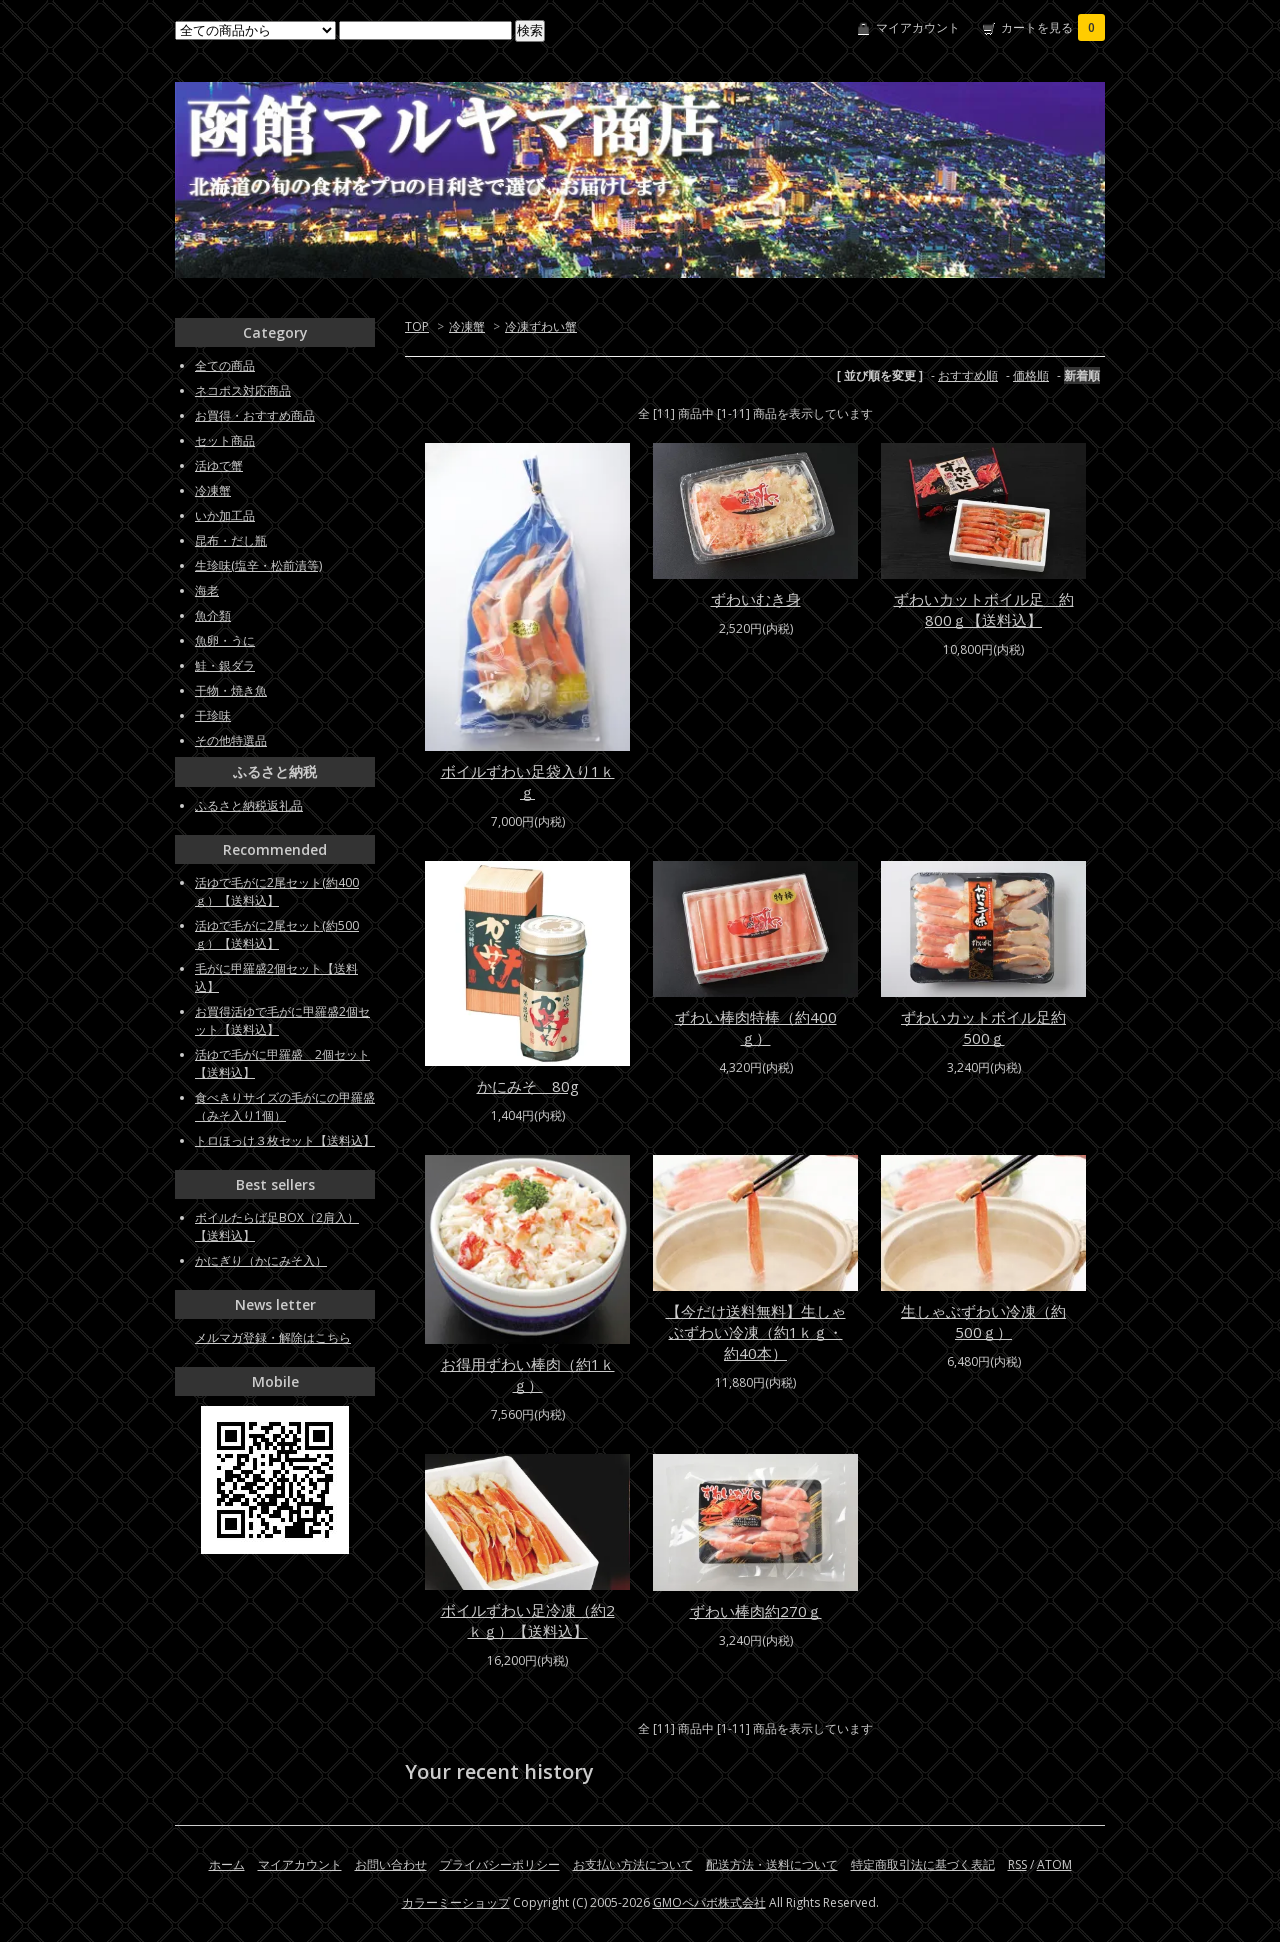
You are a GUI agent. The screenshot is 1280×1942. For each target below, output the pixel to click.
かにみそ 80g (528, 1086)
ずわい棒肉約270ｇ (756, 1611)
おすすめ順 (968, 375)
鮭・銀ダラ (225, 665)
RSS (1017, 1864)
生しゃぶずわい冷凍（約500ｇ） (983, 1321)
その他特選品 (231, 740)
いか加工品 (225, 515)
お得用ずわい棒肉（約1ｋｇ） (528, 1374)
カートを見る (1053, 27)
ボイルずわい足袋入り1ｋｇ (528, 781)
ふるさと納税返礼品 (249, 805)
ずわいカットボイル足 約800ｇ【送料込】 (984, 609)
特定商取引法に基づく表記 (923, 1864)
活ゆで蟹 (219, 465)
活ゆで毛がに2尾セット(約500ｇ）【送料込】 (277, 934)
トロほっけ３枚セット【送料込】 (285, 1140)
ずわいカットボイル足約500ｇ (983, 1027)
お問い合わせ (391, 1864)
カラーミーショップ (456, 1902)
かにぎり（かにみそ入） (261, 1260)
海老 (207, 590)
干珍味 (213, 715)
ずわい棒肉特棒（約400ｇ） (756, 1027)
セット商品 (225, 440)
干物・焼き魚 (231, 690)
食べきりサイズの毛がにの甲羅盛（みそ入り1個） (285, 1106)
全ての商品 (225, 365)
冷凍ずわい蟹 (541, 326)
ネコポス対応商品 (243, 390)
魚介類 (213, 615)
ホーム (227, 1864)
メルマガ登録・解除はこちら (273, 1337)
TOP (417, 326)
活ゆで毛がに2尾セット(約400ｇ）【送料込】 (277, 891)
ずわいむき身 (756, 599)
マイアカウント (918, 27)
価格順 (1031, 375)
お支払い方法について (633, 1864)
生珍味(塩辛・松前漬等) (258, 565)
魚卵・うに (225, 640)
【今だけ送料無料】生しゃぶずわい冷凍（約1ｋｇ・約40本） (756, 1332)
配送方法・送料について (772, 1864)
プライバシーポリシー (500, 1864)
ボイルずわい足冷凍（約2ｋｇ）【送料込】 (528, 1620)
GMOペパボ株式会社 (709, 1902)
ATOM (1054, 1864)
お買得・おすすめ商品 (255, 415)
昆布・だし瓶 (231, 540)
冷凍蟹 (467, 326)
